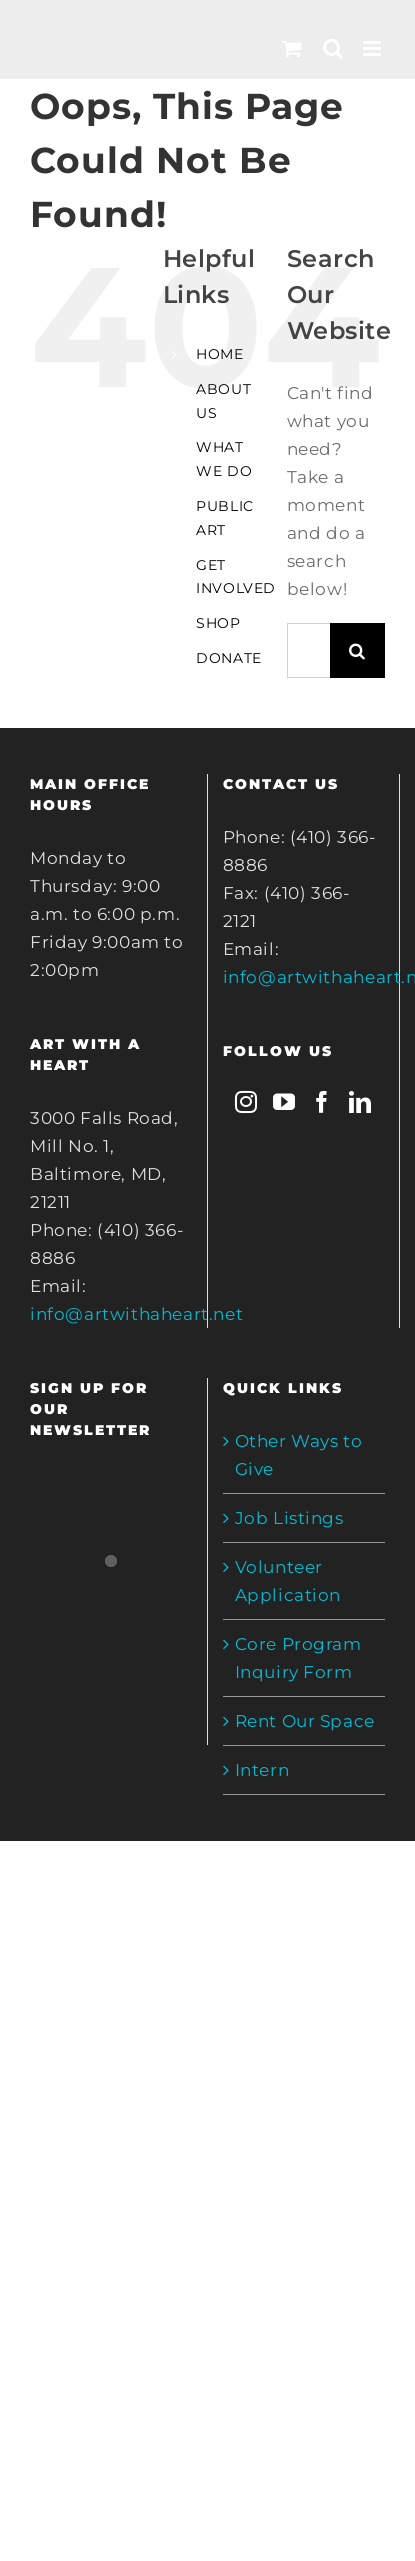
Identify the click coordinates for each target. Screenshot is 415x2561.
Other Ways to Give (299, 1455)
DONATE (229, 658)
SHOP (218, 623)
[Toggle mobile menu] (374, 48)
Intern (262, 1770)
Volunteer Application (288, 1581)
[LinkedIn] (360, 1102)
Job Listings (289, 1518)
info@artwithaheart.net (136, 1314)
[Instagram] (246, 1102)
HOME (219, 354)
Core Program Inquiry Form (298, 1658)
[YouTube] (284, 1102)
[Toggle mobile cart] (292, 48)
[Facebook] (322, 1102)
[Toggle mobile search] (333, 48)
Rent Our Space (305, 1721)
